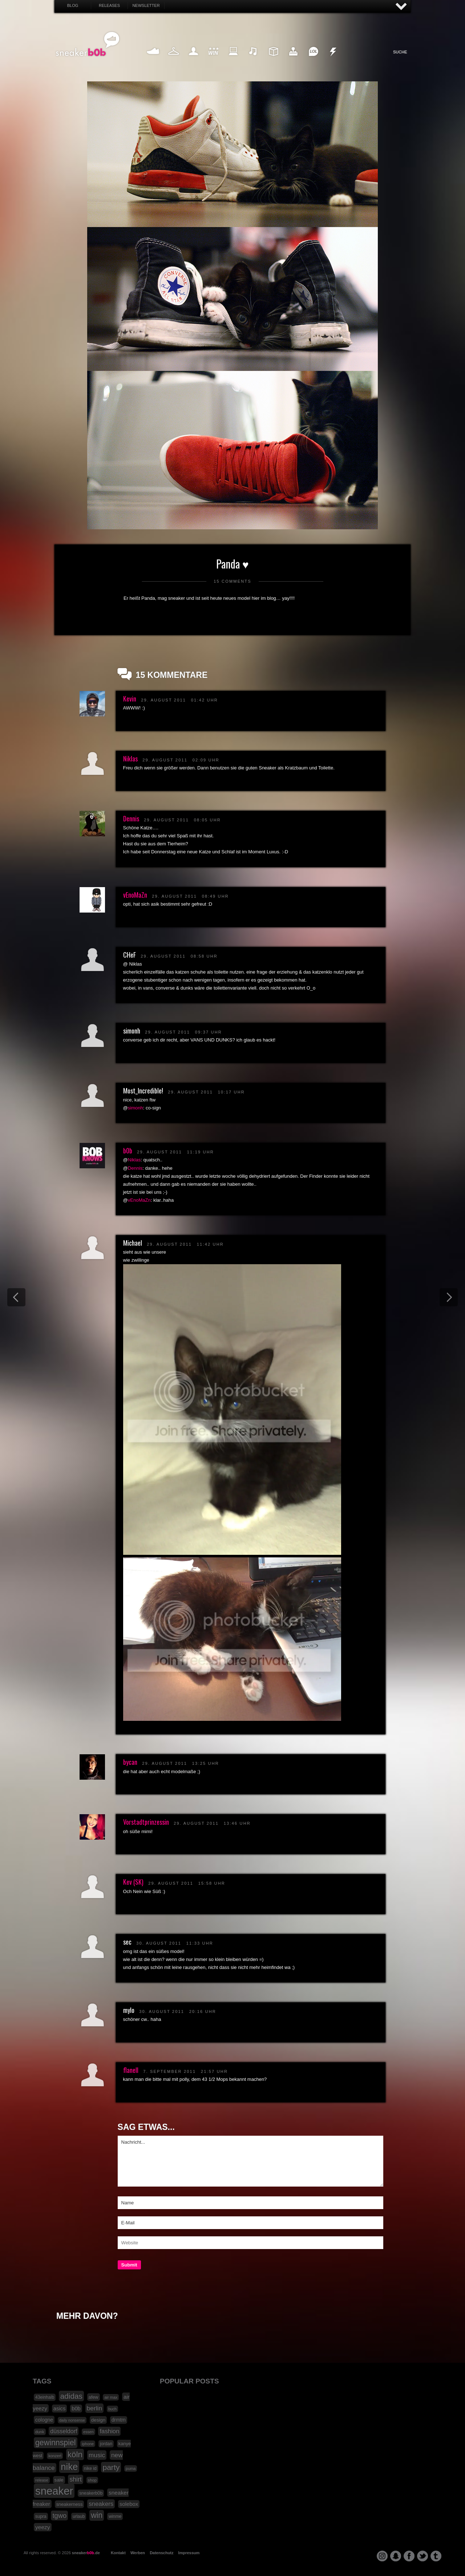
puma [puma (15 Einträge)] (131, 2468)
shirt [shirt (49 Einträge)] (75, 2479)
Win (213, 60)
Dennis (131, 818)
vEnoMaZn (135, 894)
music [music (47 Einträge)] (97, 2455)
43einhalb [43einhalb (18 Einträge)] (44, 2397)
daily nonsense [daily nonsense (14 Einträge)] (72, 2420)
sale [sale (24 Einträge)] (59, 2480)
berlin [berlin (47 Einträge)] (94, 2408)
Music (253, 60)
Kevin (129, 698)
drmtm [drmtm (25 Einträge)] (119, 2420)
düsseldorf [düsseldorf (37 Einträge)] (63, 2431)
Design (273, 60)
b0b (127, 1150)
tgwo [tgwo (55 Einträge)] (59, 2515)
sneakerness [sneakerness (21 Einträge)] (69, 2504)
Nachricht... (250, 2161)
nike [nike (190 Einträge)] (69, 2467)
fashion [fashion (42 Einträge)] (109, 2431)
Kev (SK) (133, 1881)
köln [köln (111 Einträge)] (75, 2454)
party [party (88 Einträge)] (111, 2467)
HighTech (293, 60)
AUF (401, 6)
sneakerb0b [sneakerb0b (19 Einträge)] (90, 2493)
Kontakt (118, 2553)
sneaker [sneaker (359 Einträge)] (54, 2491)
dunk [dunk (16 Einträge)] (39, 2432)
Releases (109, 5)
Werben (137, 2553)
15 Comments (232, 581)
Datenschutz (161, 2553)
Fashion (174, 60)
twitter (422, 2556)
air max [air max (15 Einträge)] (110, 2397)
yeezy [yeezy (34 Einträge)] (42, 2527)
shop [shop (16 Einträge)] (92, 2480)
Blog (72, 5)
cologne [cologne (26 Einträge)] (44, 2420)
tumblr (435, 2556)
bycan (130, 1762)
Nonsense (333, 60)
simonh (135, 1108)
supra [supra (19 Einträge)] (40, 2516)
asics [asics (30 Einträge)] (59, 2408)
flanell (130, 2070)
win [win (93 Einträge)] (96, 2515)
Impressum (189, 2553)
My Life (193, 60)
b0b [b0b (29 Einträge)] (76, 2408)
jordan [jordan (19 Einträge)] (106, 2443)
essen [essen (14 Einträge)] (88, 2432)
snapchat (395, 2556)
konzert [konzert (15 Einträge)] (54, 2456)
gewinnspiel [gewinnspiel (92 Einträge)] (55, 2442)
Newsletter (145, 5)
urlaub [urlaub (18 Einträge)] (79, 2516)
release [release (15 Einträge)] (41, 2480)
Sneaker (153, 60)
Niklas (130, 758)
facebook (409, 2556)
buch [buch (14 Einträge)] (112, 2409)
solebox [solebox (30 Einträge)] (129, 2504)
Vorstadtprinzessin (146, 1822)
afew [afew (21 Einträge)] (93, 2397)
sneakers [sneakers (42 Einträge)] (101, 2503)
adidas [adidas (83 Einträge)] (71, 2396)
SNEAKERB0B (87, 44)
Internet (234, 60)
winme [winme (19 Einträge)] (115, 2516)
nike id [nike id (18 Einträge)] (90, 2468)
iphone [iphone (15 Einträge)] (88, 2444)
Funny (313, 60)
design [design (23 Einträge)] (98, 2420)
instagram (382, 2556)
